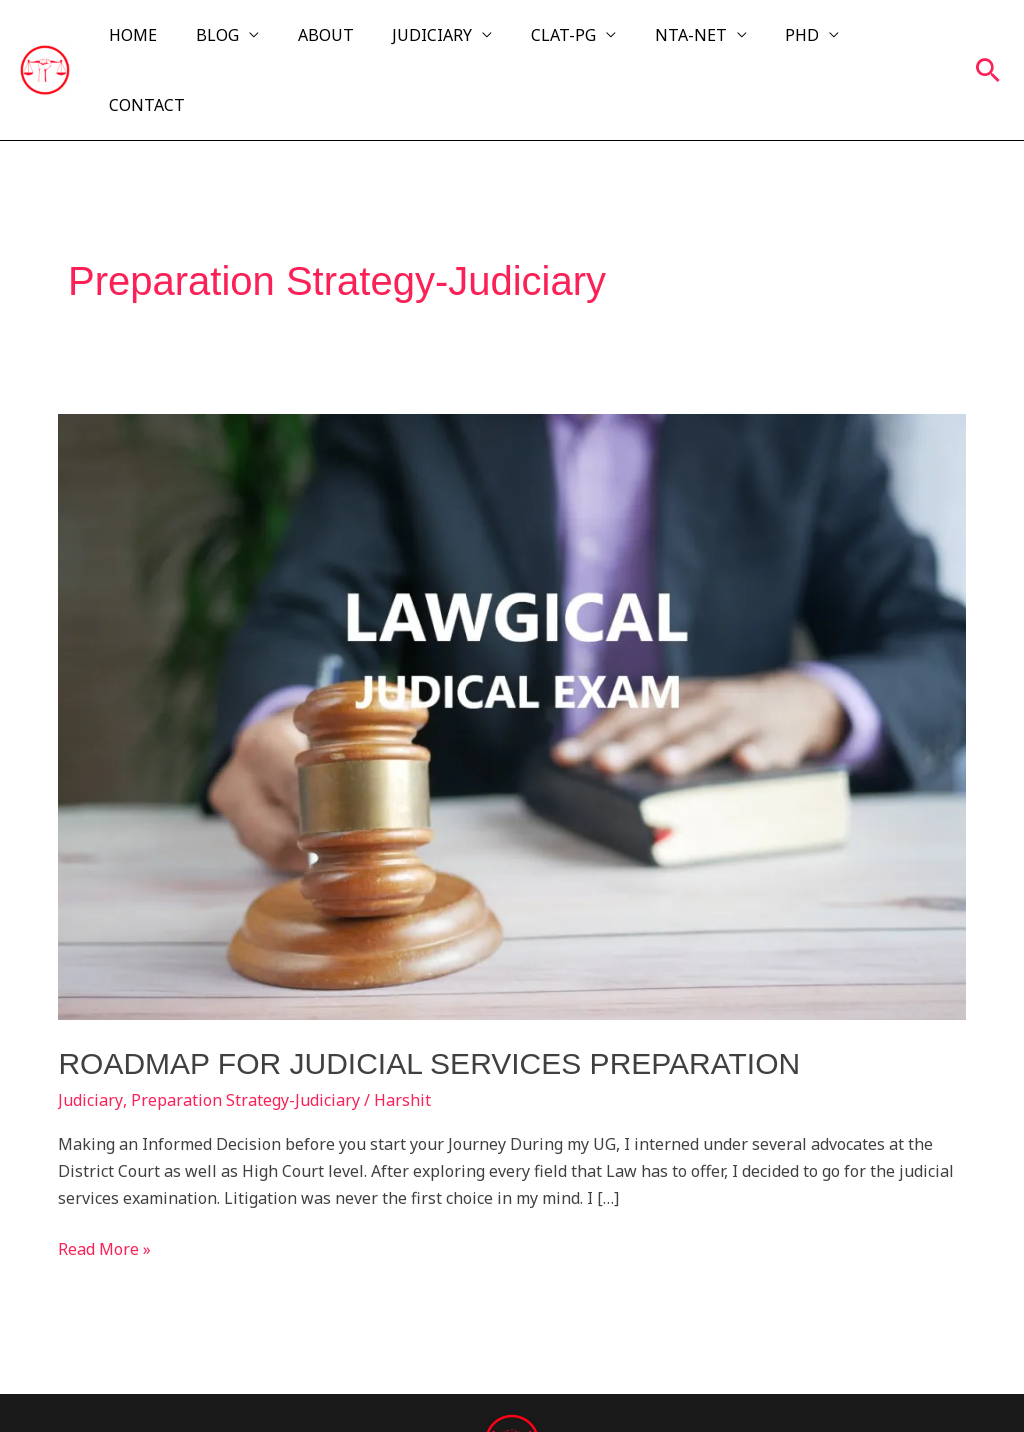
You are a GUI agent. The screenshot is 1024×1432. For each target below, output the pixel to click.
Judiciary (90, 1042)
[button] (988, 41)
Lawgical (234, 1383)
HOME (162, 41)
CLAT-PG (565, 41)
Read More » (104, 1190)
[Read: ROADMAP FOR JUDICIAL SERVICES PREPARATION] (511, 657)
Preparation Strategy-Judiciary (244, 1042)
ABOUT (341, 41)
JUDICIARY (441, 41)
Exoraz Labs (900, 1383)
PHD (791, 41)
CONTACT (898, 41)
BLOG (239, 41)
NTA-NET (686, 41)
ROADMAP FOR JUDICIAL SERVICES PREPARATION (429, 1005)
